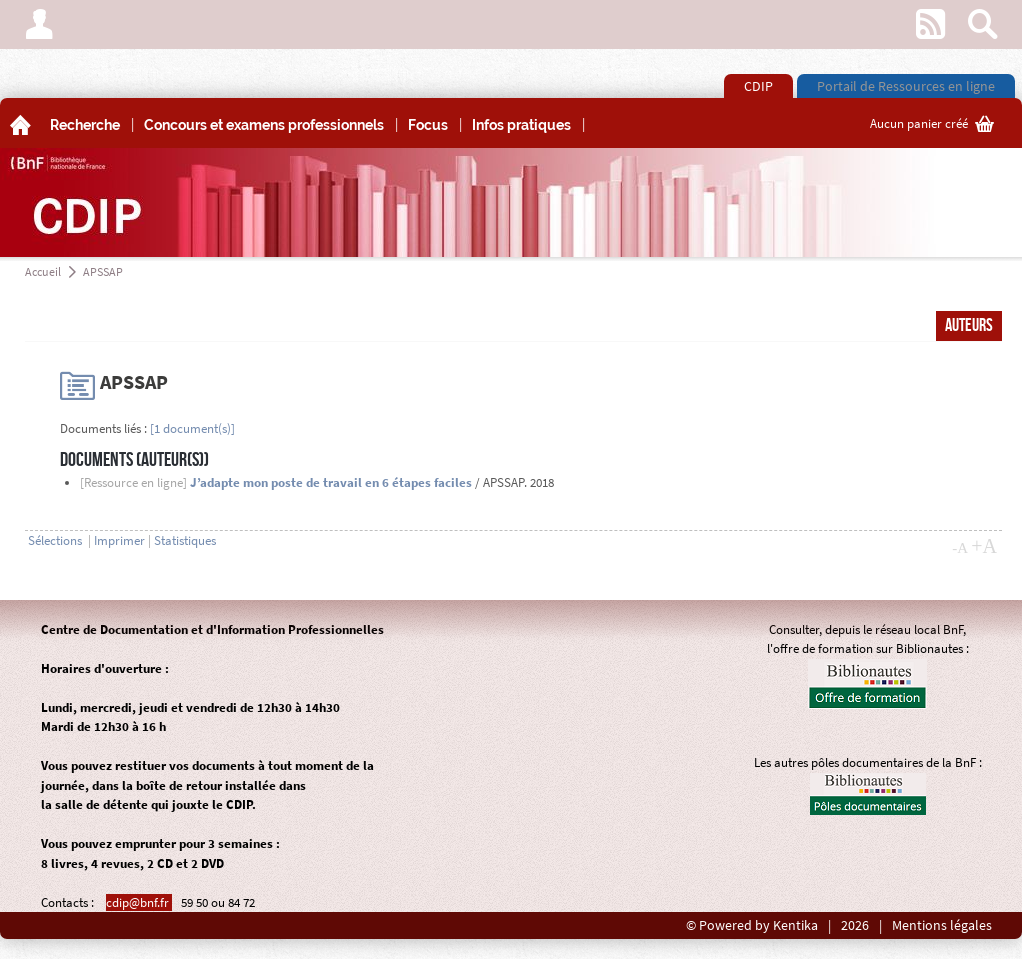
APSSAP (103, 271)
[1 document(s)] (192, 428)
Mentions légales (942, 925)
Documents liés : (103, 428)
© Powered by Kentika (752, 925)
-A (960, 548)
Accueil (43, 271)
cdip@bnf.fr (139, 902)
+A (984, 546)
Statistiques (185, 540)
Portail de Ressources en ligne (906, 86)
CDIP (758, 86)
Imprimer (119, 540)
